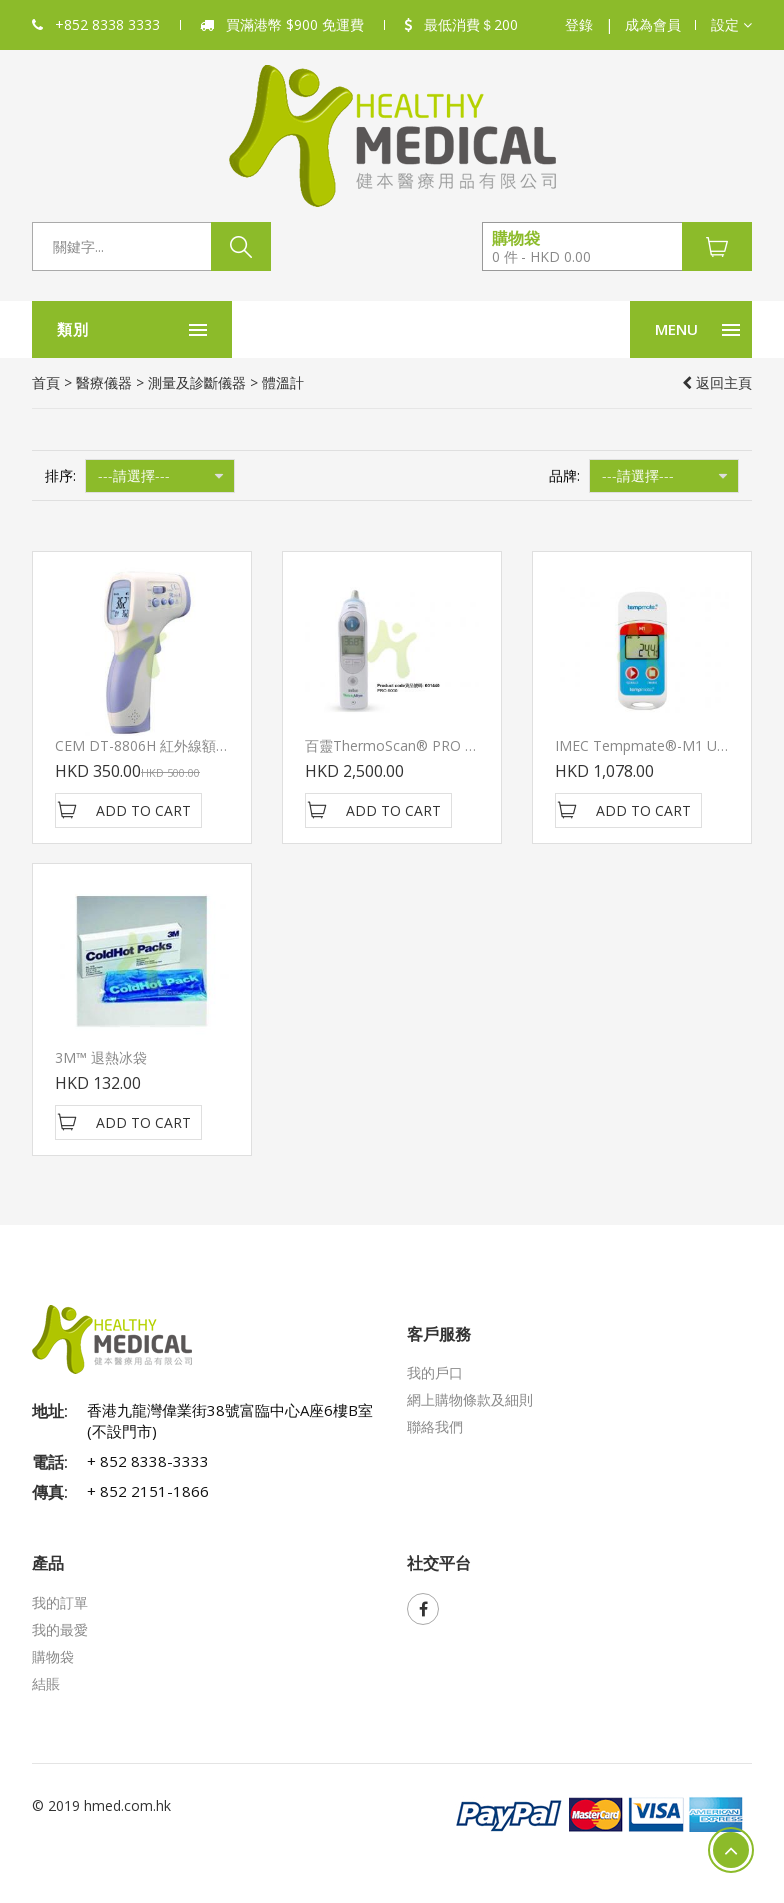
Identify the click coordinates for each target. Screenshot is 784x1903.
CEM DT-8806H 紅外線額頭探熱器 (163, 745)
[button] (731, 25)
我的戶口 (435, 1372)
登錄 (579, 24)
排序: (60, 475)
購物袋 (53, 1656)
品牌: (564, 475)
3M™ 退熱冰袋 (101, 1057)
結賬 (46, 1683)
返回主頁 (717, 382)
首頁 (46, 382)
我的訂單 (60, 1602)
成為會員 (653, 24)
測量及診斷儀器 (197, 382)
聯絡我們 (435, 1426)
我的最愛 (60, 1629)
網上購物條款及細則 (470, 1399)
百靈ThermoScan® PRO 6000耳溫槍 (422, 745)
